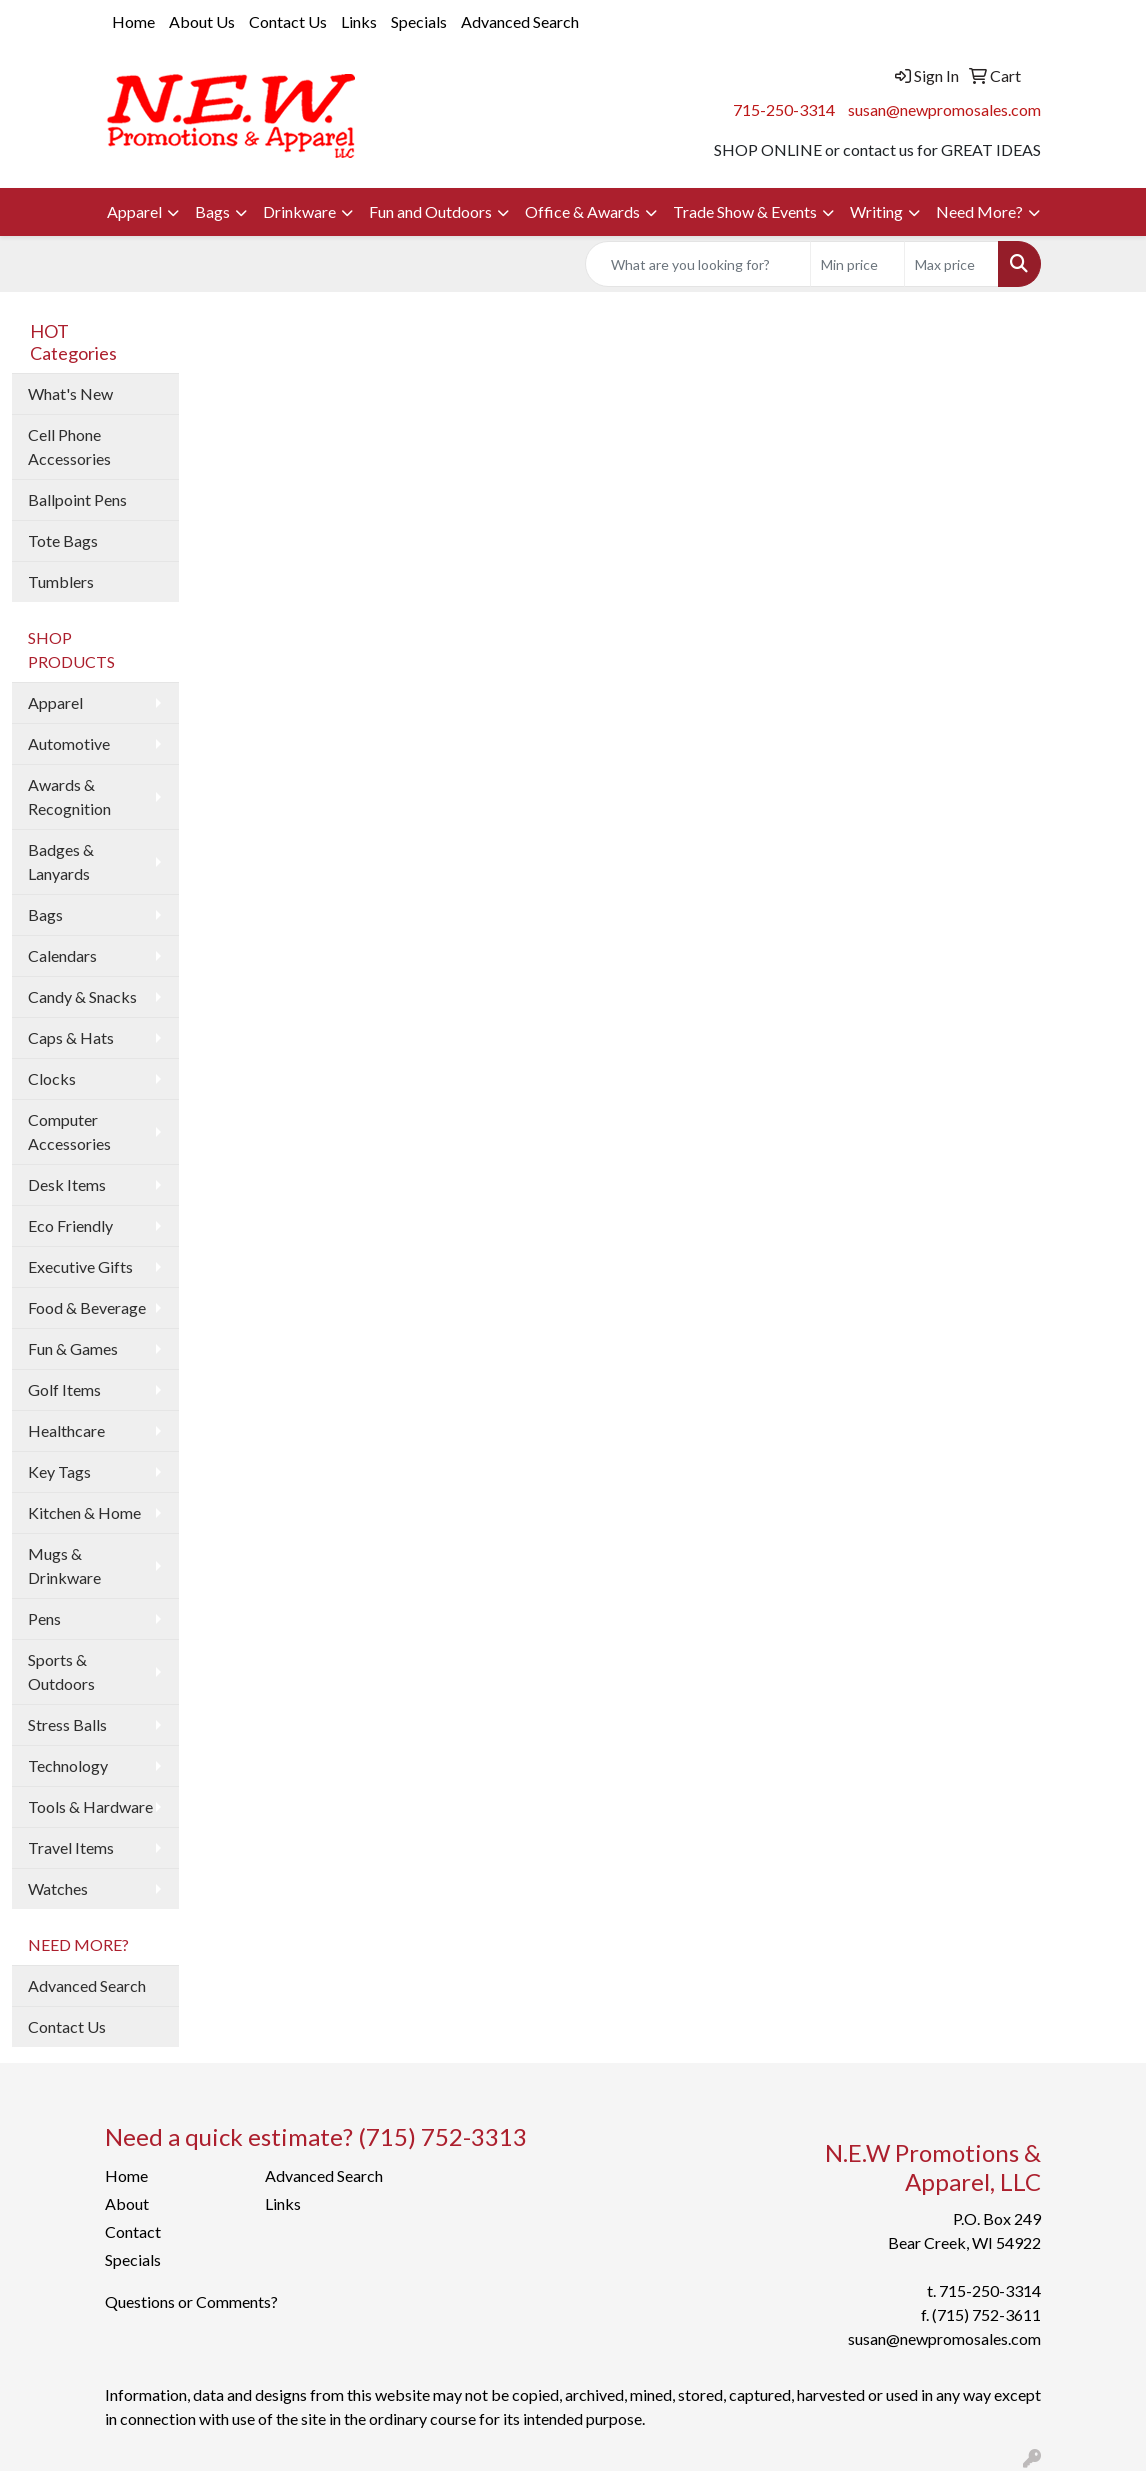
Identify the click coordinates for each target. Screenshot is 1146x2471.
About (127, 2203)
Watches (58, 1888)
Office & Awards (582, 211)
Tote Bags (63, 540)
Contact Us (288, 21)
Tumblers (61, 581)
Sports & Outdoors (61, 1671)
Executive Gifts (80, 1266)
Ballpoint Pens (77, 499)
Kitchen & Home (84, 1512)
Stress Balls (67, 1724)
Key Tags (59, 1471)
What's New (70, 393)
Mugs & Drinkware (64, 1565)
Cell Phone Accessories (69, 446)
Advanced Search (520, 21)
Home (133, 21)
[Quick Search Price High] (951, 264)
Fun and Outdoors (430, 211)
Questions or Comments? (191, 2301)
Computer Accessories (69, 1131)
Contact (133, 2231)
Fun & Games (73, 1348)
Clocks (52, 1078)
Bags (212, 211)
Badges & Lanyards (61, 861)
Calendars (62, 955)
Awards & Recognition (69, 796)
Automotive (69, 743)
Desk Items (67, 1184)
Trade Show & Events (745, 211)
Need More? (979, 211)
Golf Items (64, 1389)
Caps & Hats (71, 1037)
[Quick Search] (698, 264)
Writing (876, 211)
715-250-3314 (784, 109)
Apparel (134, 211)
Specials (419, 21)
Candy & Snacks (82, 996)
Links (359, 21)
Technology (68, 1765)
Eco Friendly (70, 1225)
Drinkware (299, 211)
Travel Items (71, 1847)
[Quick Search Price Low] (857, 264)
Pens (44, 1618)
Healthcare (66, 1430)
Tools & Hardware (90, 1806)
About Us (202, 21)
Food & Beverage (87, 1307)
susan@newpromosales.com (944, 109)
